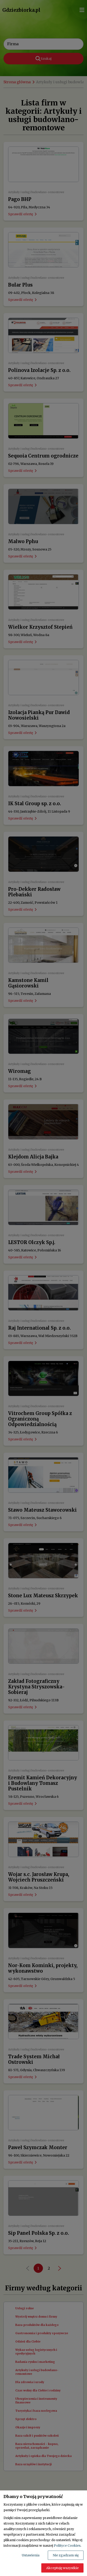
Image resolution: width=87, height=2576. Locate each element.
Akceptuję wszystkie (62, 2568)
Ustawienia (30, 2555)
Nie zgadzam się (66, 2555)
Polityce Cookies (67, 2545)
